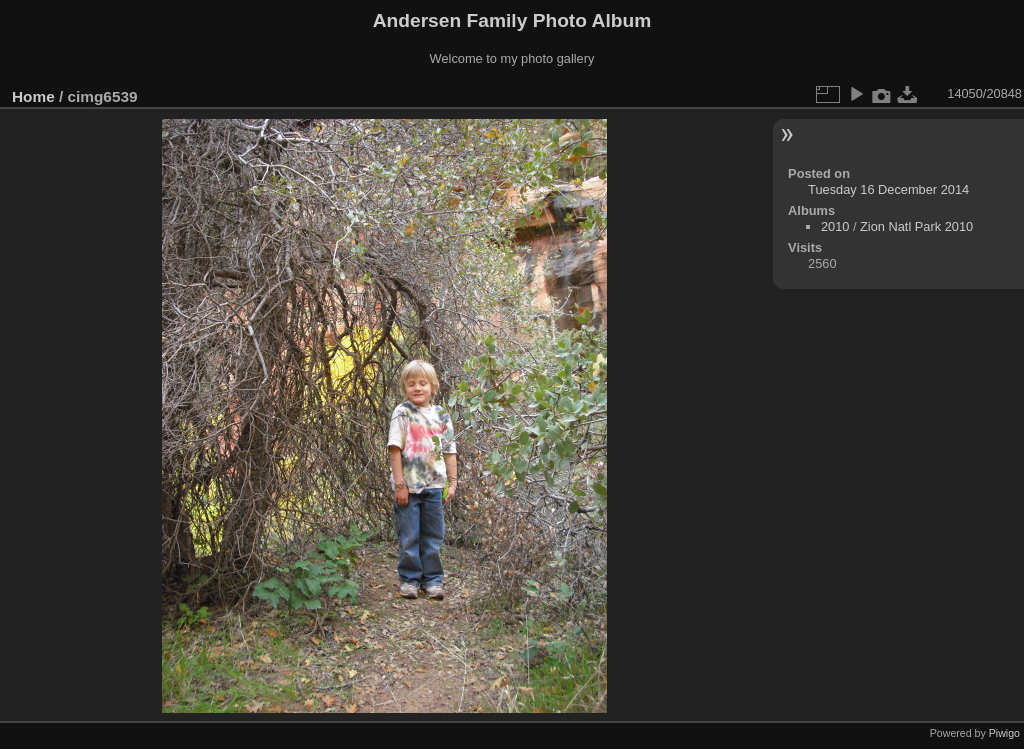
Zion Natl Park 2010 (916, 226)
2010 (835, 226)
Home (33, 96)
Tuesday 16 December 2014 (888, 189)
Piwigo (1004, 733)
